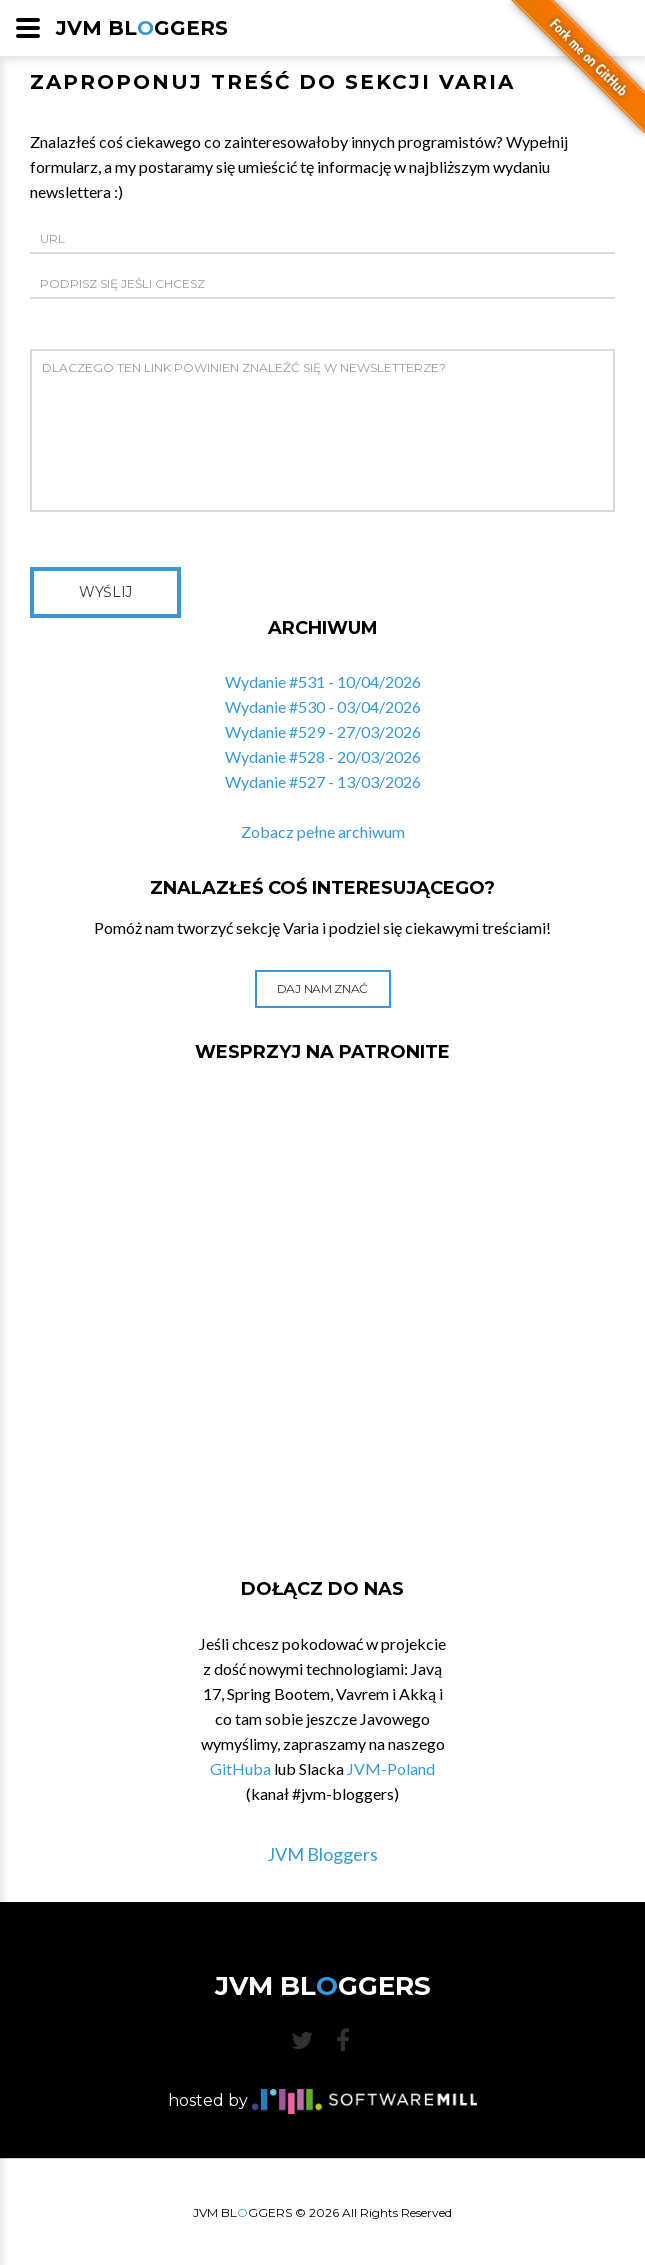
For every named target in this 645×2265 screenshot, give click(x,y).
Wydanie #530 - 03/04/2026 (323, 706)
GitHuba (240, 1768)
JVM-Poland (391, 1768)
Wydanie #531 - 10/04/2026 (323, 681)
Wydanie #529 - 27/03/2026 (323, 731)
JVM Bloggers (322, 1854)
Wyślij (105, 592)
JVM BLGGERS (142, 28)
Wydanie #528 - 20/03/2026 (323, 756)
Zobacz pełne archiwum (323, 831)
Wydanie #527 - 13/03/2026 (323, 781)
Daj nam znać (322, 988)
